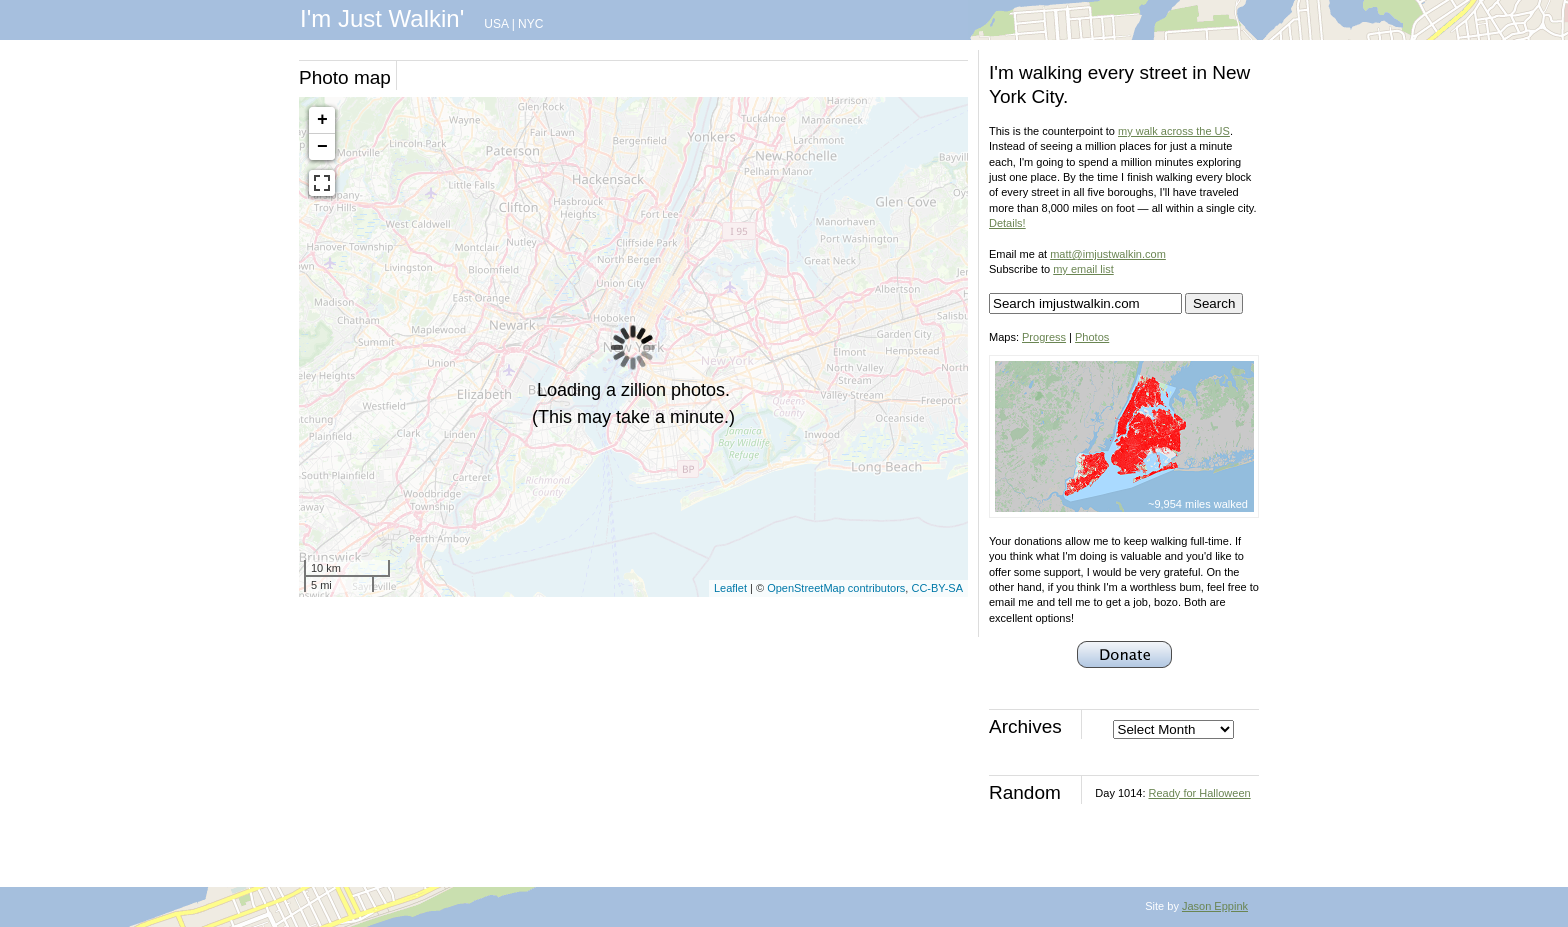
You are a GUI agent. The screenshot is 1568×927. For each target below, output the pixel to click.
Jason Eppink (1215, 906)
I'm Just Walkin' (382, 18)
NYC (530, 24)
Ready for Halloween (1200, 793)
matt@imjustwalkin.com (1108, 254)
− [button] (322, 147)
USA (496, 24)
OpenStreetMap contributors (836, 588)
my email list (1083, 269)
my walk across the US (1174, 131)
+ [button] (322, 120)
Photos (1092, 337)
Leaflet (730, 588)
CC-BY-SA (937, 588)
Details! (1007, 223)
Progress (1044, 337)
